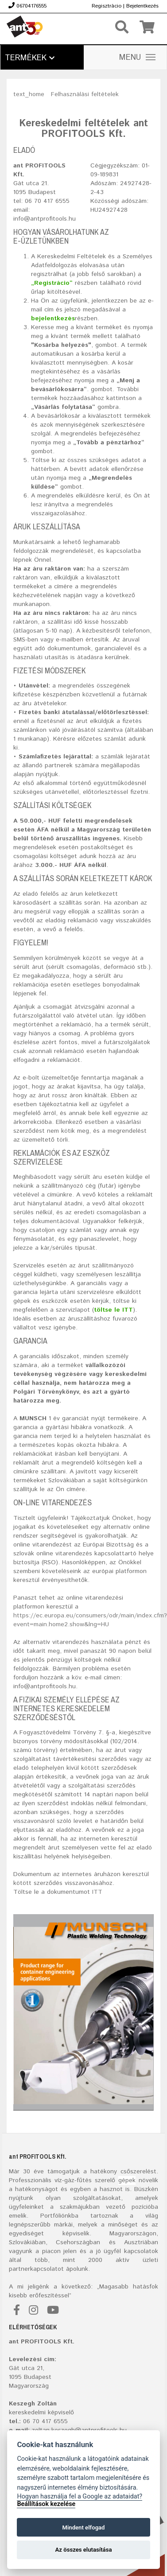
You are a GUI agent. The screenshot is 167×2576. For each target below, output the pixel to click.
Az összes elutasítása (83, 2549)
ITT (97, 1892)
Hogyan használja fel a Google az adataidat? (79, 2496)
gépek (127, 2180)
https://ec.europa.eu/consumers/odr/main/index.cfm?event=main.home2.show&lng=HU (90, 1620)
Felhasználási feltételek (85, 94)
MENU (137, 57)
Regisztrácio (106, 6)
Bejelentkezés (142, 6)
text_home (28, 94)
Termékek (29, 58)
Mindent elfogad (83, 2527)
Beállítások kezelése (46, 2504)
